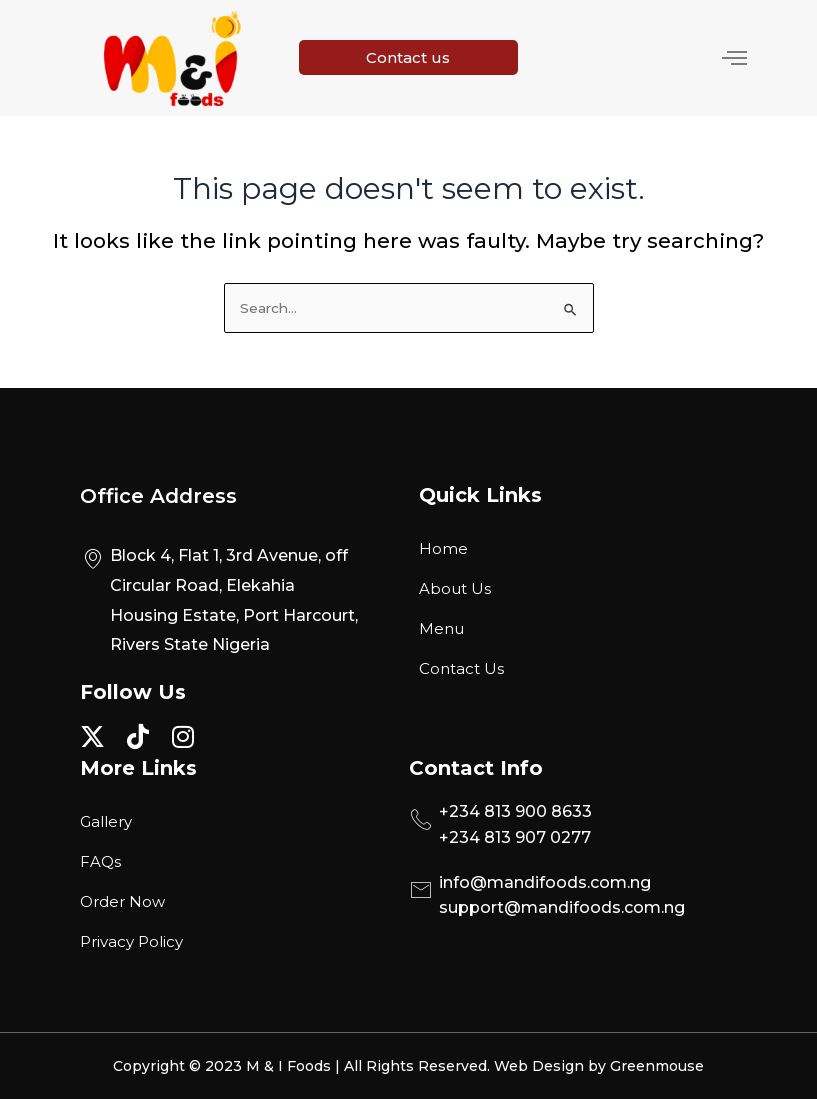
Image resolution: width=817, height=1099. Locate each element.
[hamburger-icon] (734, 58)
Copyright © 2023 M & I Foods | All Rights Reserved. (303, 1066)
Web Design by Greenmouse (599, 1066)
